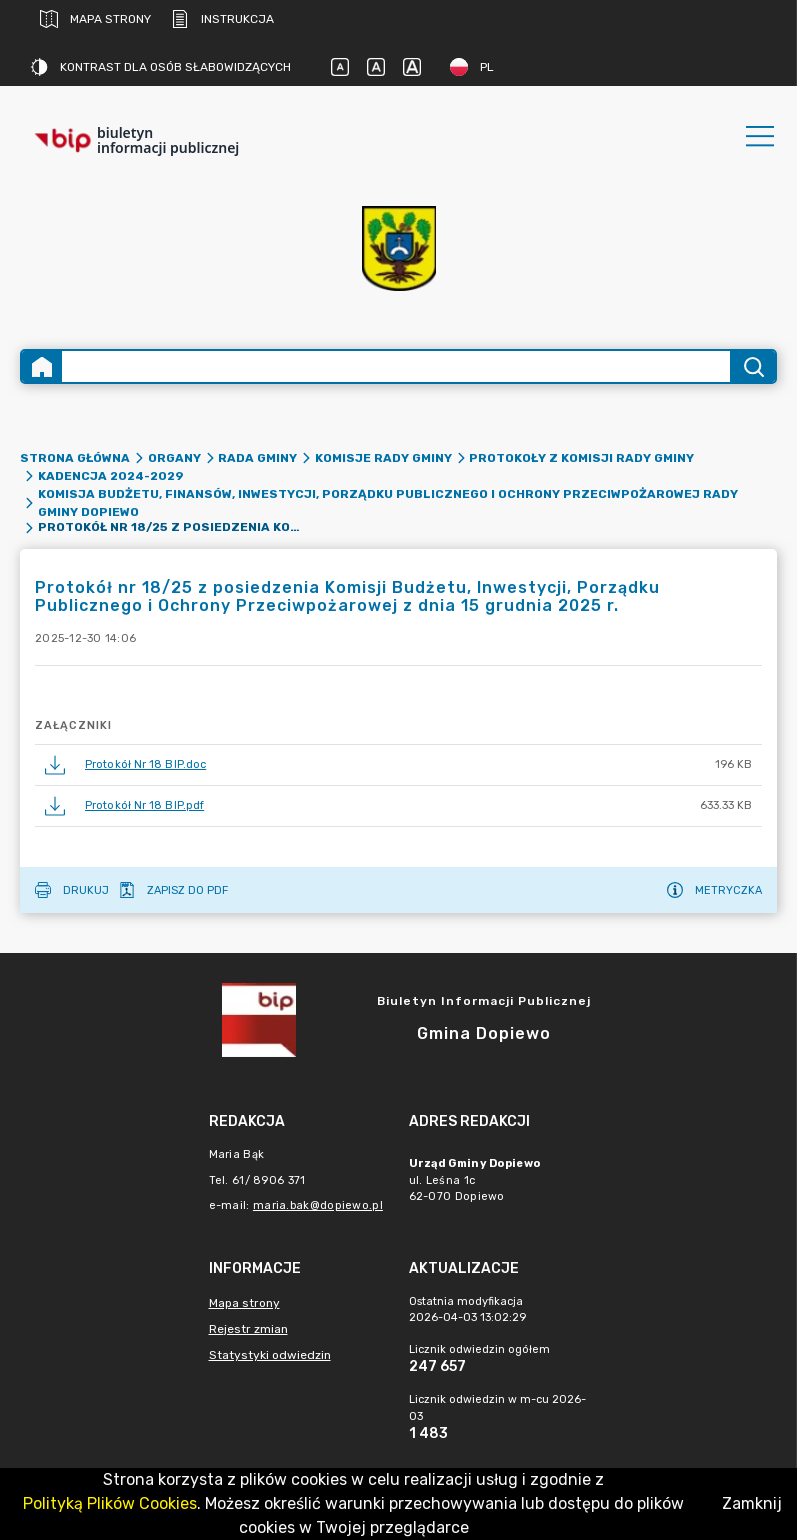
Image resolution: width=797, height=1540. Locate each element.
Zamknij (752, 1503)
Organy (174, 458)
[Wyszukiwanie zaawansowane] (396, 366)
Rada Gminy (257, 458)
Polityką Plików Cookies (110, 1503)
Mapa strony (95, 19)
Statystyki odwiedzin (270, 1355)
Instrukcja (222, 19)
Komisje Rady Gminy (383, 458)
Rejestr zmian (248, 1329)
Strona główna (75, 458)
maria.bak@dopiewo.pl (318, 1205)
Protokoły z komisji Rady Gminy (581, 458)
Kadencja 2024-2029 (111, 476)
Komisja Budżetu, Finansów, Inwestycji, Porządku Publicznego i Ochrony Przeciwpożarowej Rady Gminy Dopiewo (388, 503)
